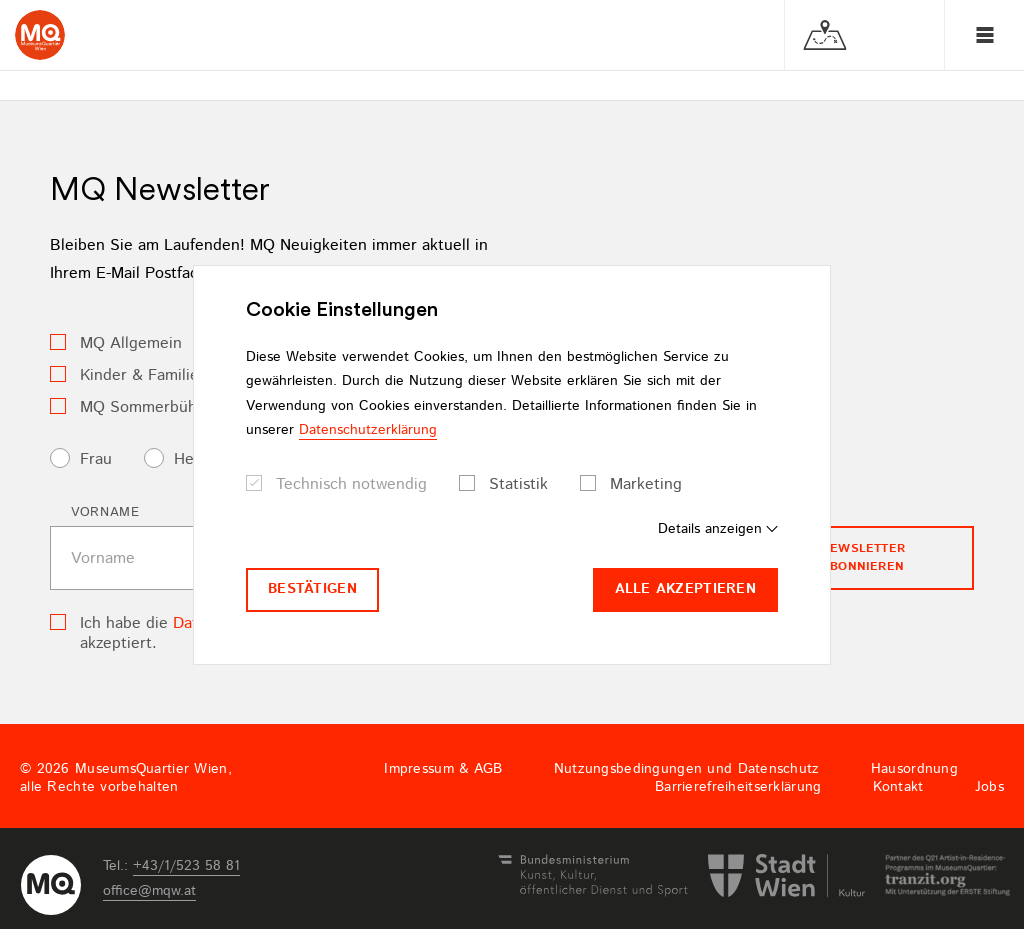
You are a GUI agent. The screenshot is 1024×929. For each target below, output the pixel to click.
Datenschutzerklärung (368, 430)
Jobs (989, 787)
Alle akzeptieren (685, 589)
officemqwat (149, 891)
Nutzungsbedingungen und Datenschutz (687, 769)
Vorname (105, 512)
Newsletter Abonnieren (863, 557)
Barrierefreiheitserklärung (738, 787)
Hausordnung (914, 769)
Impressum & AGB (443, 769)
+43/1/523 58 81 (186, 866)
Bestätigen (312, 589)
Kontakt (898, 787)
